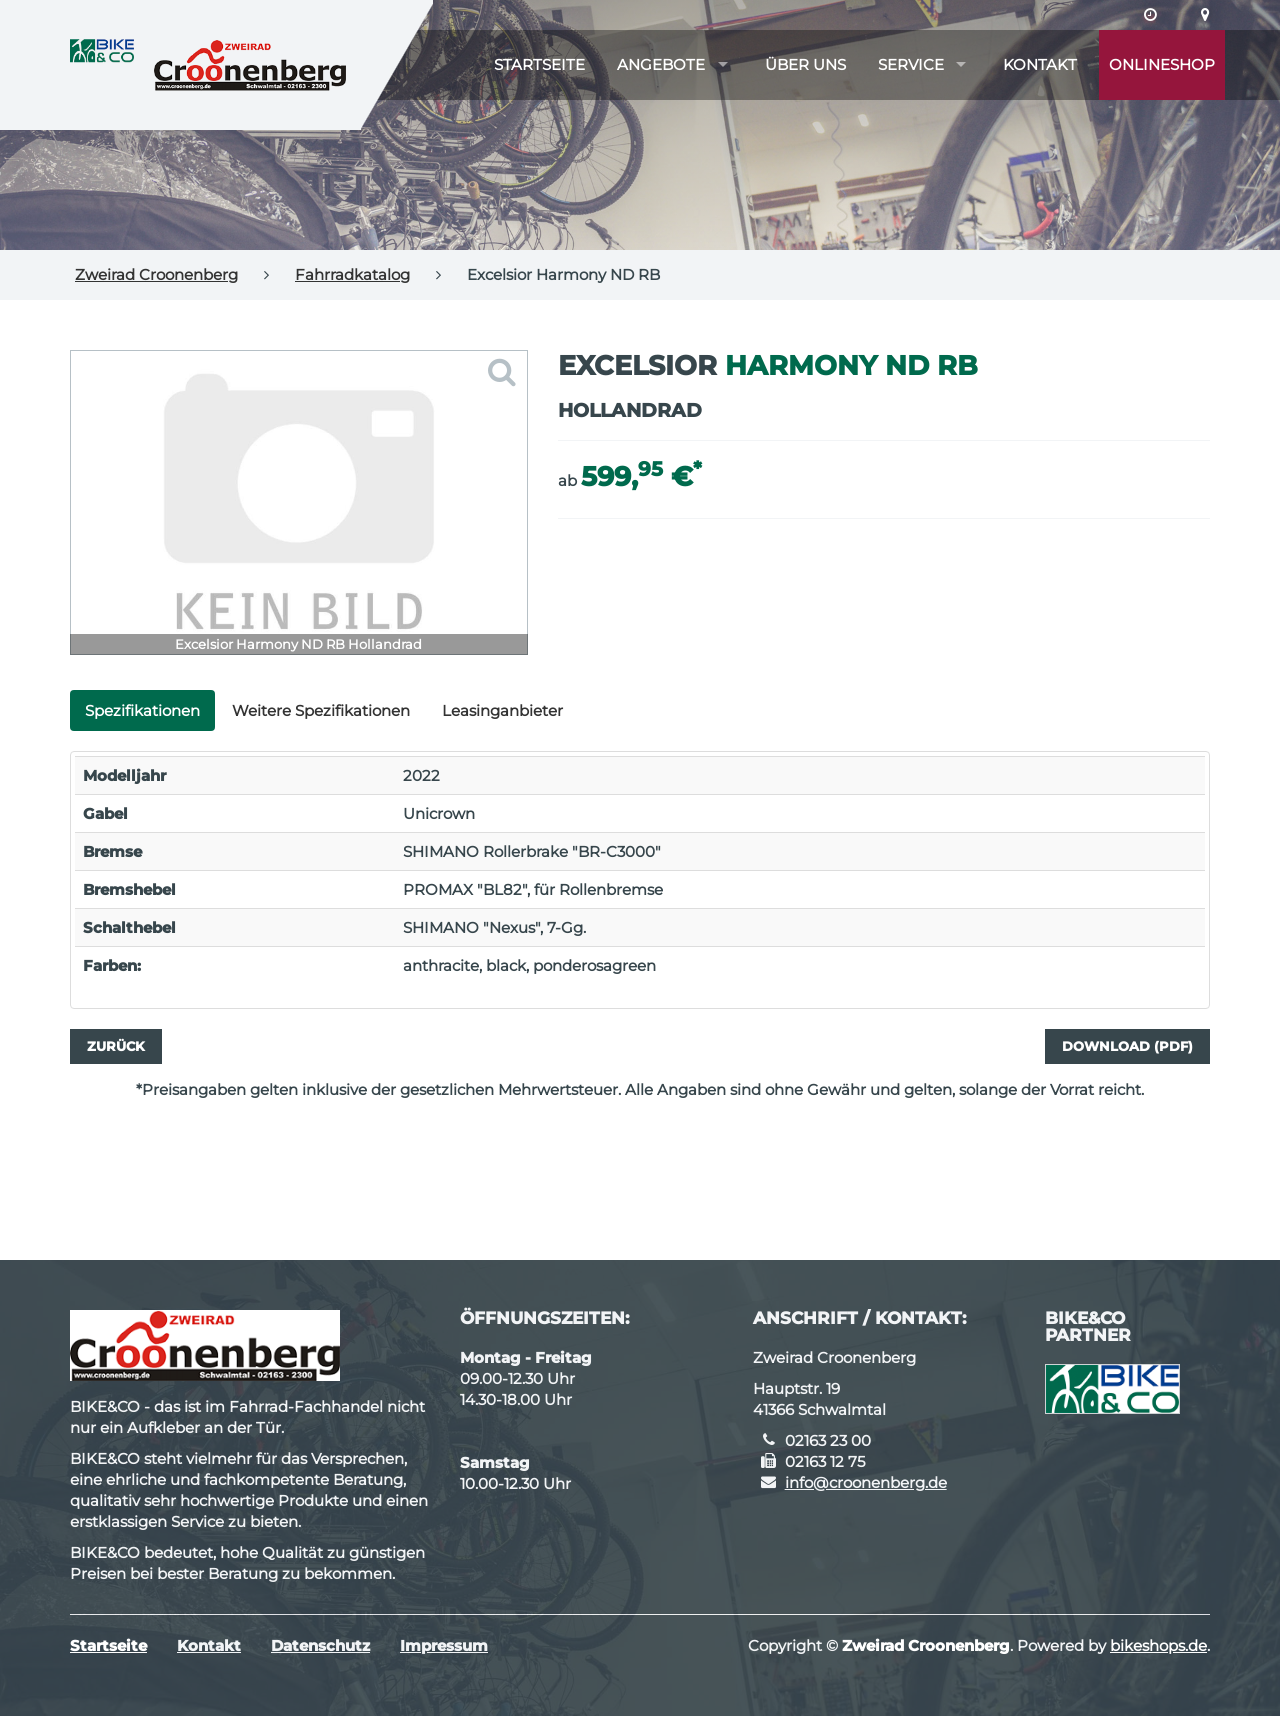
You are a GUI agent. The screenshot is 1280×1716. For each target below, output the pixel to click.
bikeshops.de (1158, 1645)
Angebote (661, 64)
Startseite (539, 64)
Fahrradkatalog (352, 274)
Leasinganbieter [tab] (502, 710)
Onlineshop (1162, 64)
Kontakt (1040, 64)
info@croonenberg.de (866, 1482)
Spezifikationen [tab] (142, 710)
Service (911, 64)
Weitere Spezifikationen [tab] (321, 710)
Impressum (444, 1645)
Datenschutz (320, 1645)
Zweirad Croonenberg (156, 274)
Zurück (116, 1046)
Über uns (805, 64)
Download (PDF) (1127, 1046)
